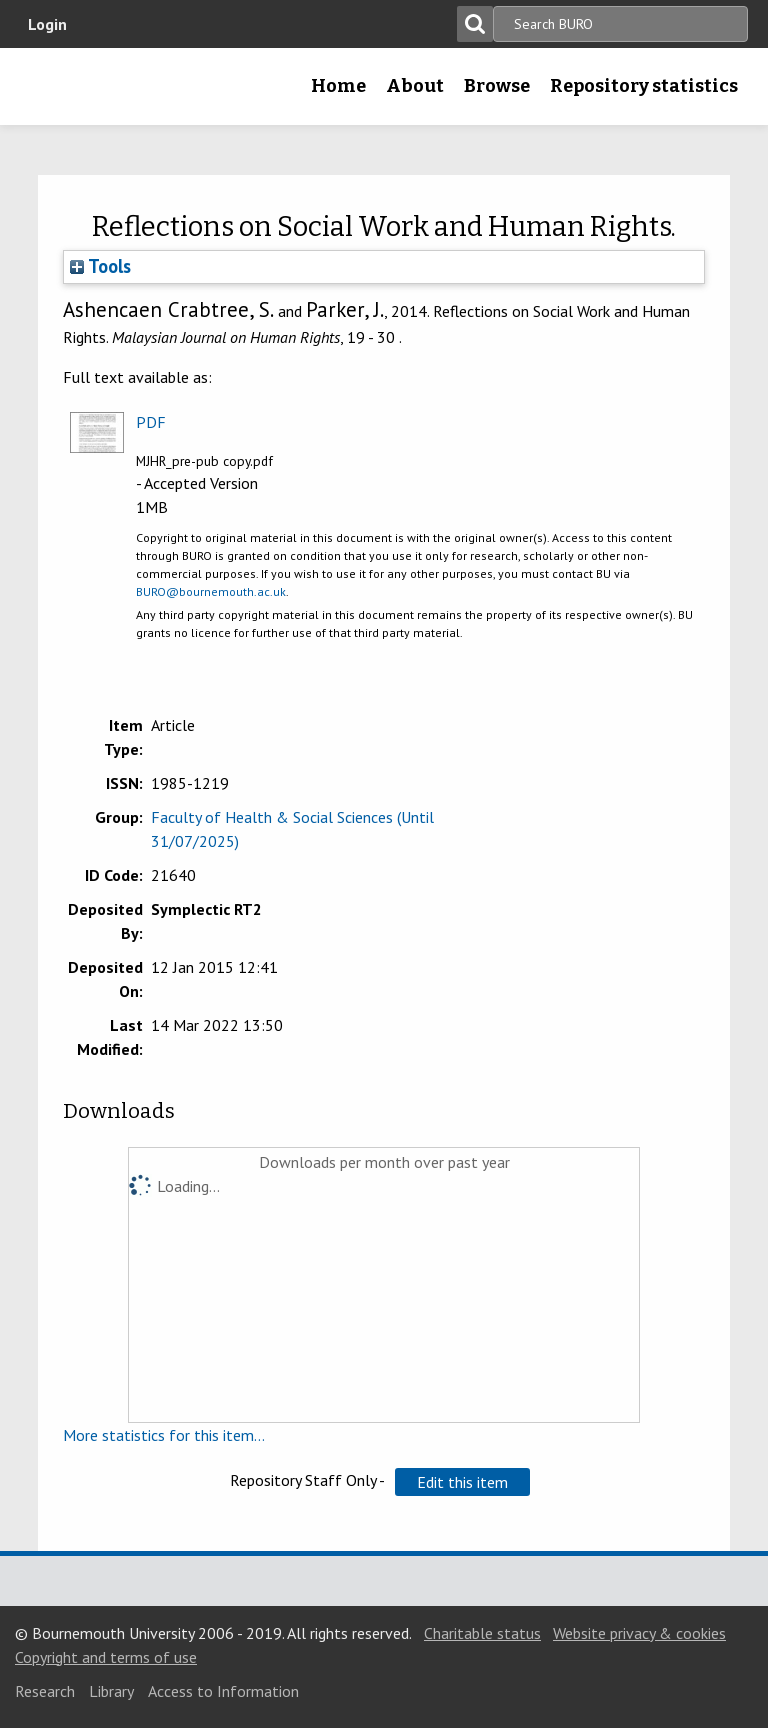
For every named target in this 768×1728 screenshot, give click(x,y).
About (415, 86)
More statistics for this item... (164, 1435)
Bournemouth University (47, 93)
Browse (497, 86)
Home (338, 86)
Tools (100, 266)
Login (47, 24)
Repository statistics (644, 86)
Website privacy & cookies (639, 1633)
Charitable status (482, 1633)
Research (45, 1691)
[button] (462, 1482)
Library (111, 1691)
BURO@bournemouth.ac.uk (211, 591)
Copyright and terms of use (106, 1657)
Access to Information (223, 1691)
